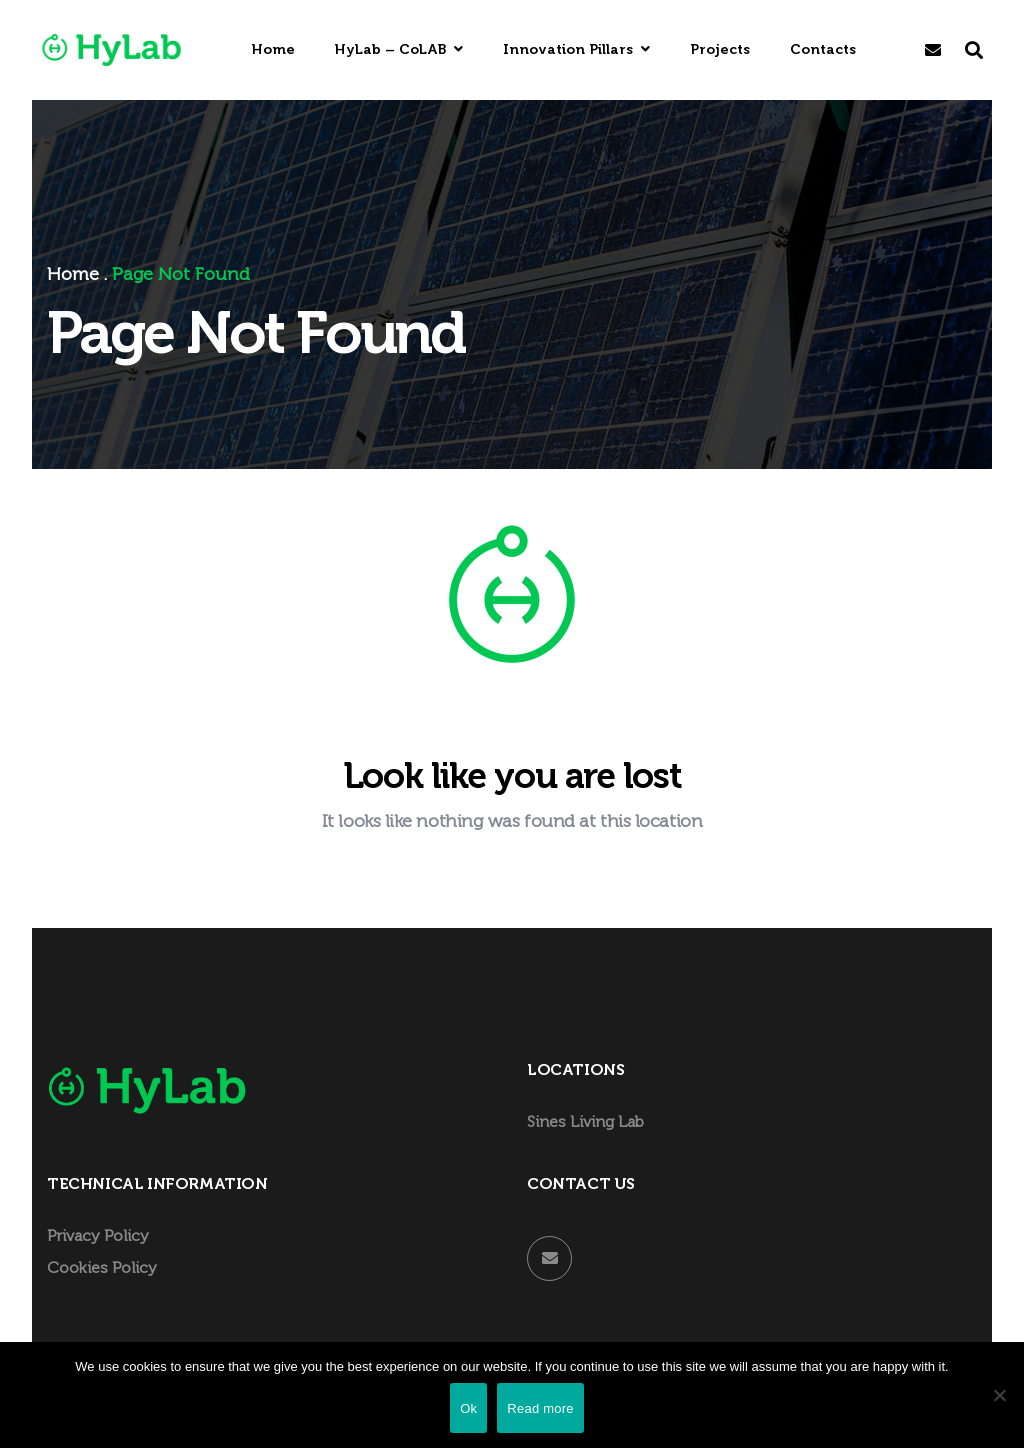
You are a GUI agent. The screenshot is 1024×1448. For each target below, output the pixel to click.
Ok (468, 1408)
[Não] (999, 1395)
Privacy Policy (98, 1236)
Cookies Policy (102, 1268)
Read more (540, 1408)
